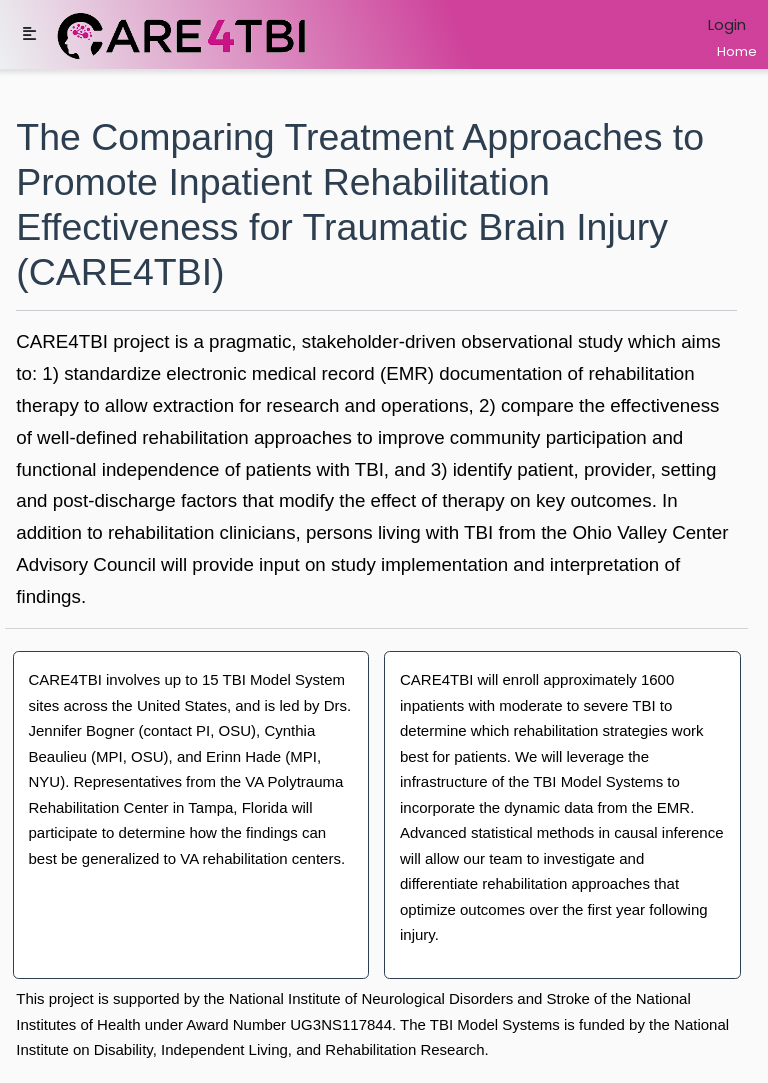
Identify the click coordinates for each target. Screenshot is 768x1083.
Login (727, 24)
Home (737, 51)
